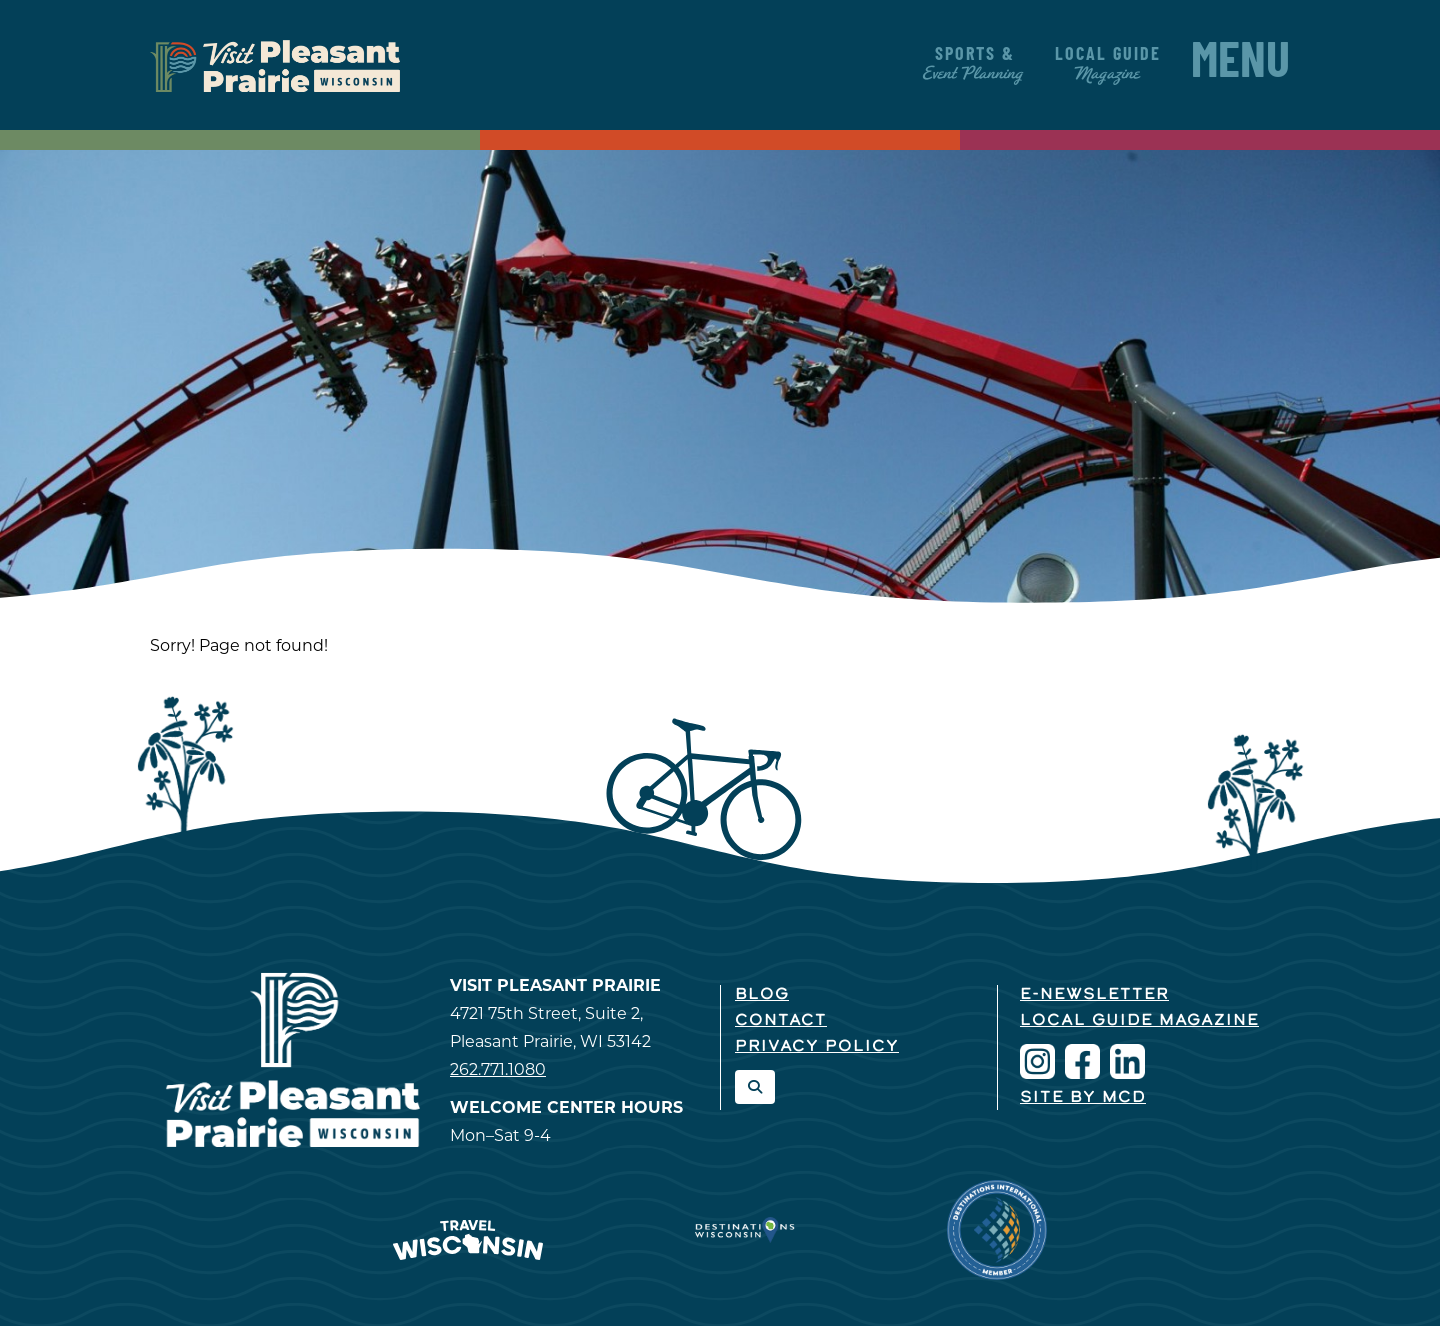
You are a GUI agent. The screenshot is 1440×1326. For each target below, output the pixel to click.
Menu (1240, 65)
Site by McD (1083, 1098)
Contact (781, 1021)
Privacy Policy (817, 1047)
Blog (762, 995)
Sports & (974, 64)
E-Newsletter (1094, 995)
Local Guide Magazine (1139, 1021)
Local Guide (1108, 64)
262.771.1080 (498, 1069)
